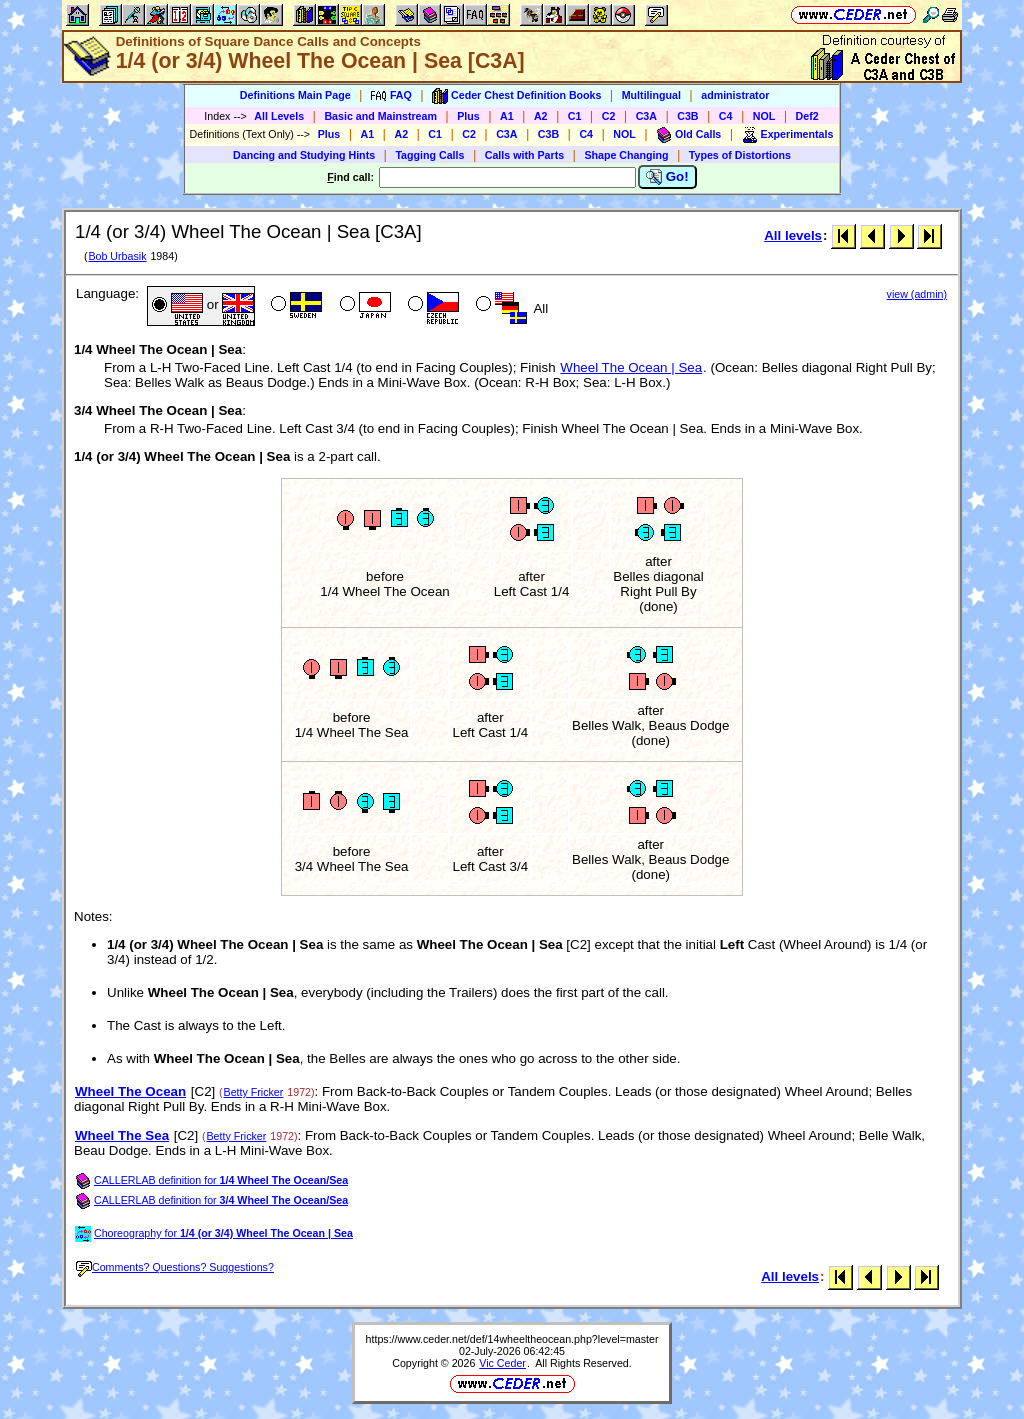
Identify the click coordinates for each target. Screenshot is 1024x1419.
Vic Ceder (502, 1363)
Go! (667, 177)
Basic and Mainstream (380, 116)
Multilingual (651, 95)
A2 (541, 116)
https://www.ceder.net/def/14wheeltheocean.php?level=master (512, 1339)
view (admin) (917, 294)
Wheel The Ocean (130, 1091)
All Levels (279, 116)
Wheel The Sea (122, 1135)
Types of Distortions (740, 155)
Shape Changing (626, 155)
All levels (793, 235)
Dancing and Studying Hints (304, 155)
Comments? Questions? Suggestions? (175, 1267)
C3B (687, 116)
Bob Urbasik (117, 256)
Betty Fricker (254, 1092)
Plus (468, 116)
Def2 (807, 116)
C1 (575, 116)
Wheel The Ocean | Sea (631, 367)
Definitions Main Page (295, 95)
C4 (726, 116)
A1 (507, 116)
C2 (609, 116)
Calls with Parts (524, 155)
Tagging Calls (429, 155)
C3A (646, 116)
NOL (764, 116)
